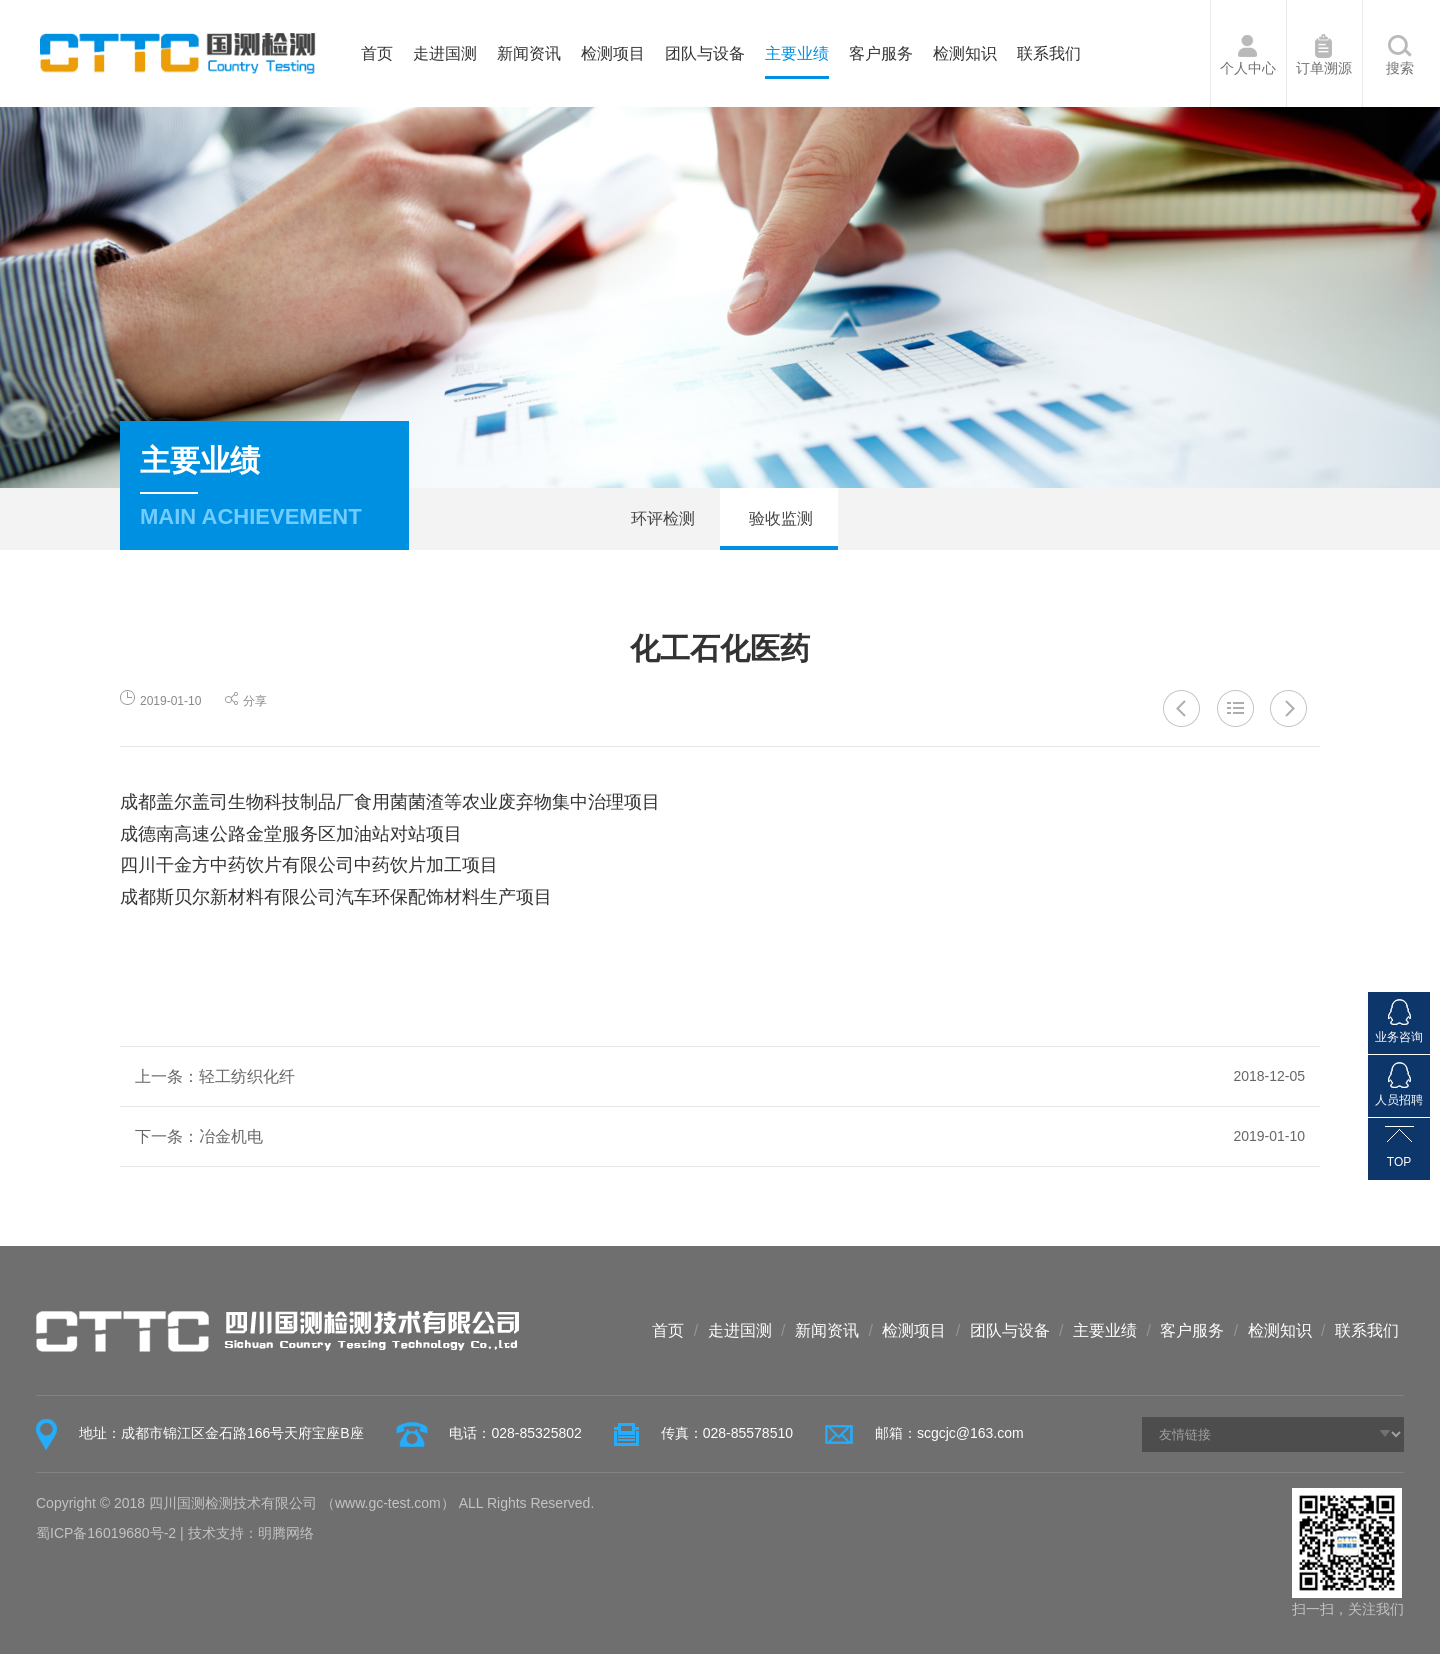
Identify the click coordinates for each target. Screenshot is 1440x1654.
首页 (377, 53)
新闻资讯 (529, 53)
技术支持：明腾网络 (251, 1533)
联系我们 (1049, 53)
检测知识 (965, 53)
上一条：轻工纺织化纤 (720, 1076)
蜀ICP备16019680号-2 (106, 1533)
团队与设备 (705, 53)
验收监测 (779, 518)
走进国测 (445, 53)
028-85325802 (536, 1433)
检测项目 (613, 53)
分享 (246, 701)
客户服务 (881, 53)
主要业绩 (797, 53)
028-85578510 (748, 1433)
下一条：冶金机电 (720, 1136)
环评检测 (661, 518)
